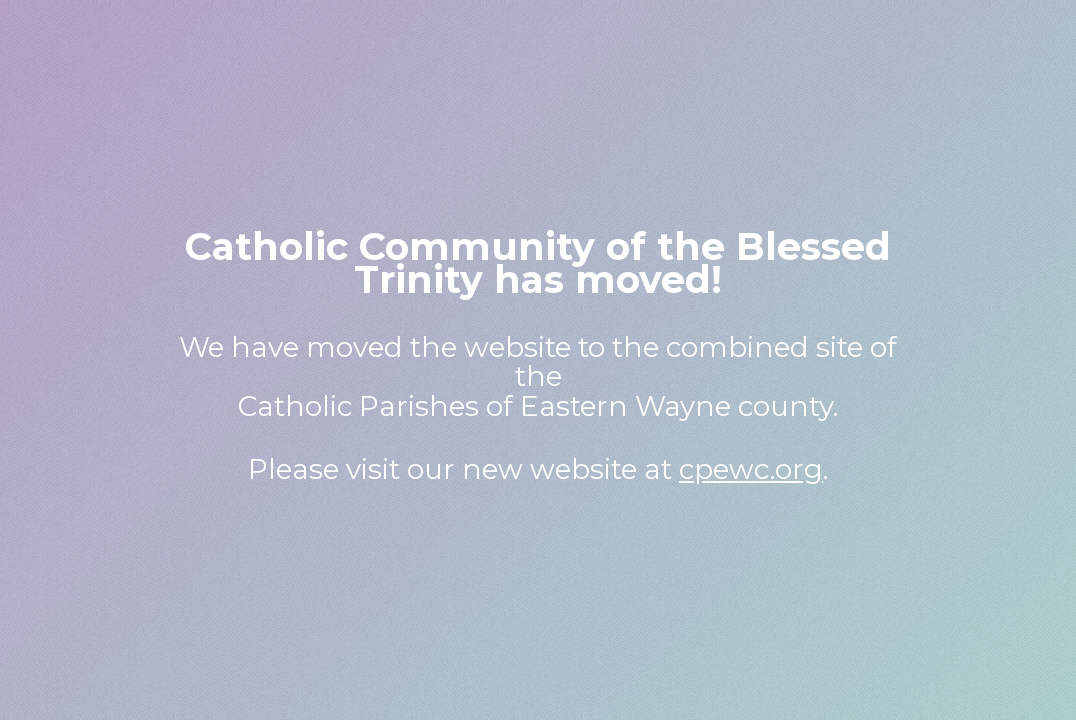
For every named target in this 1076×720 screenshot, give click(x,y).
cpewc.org (751, 469)
